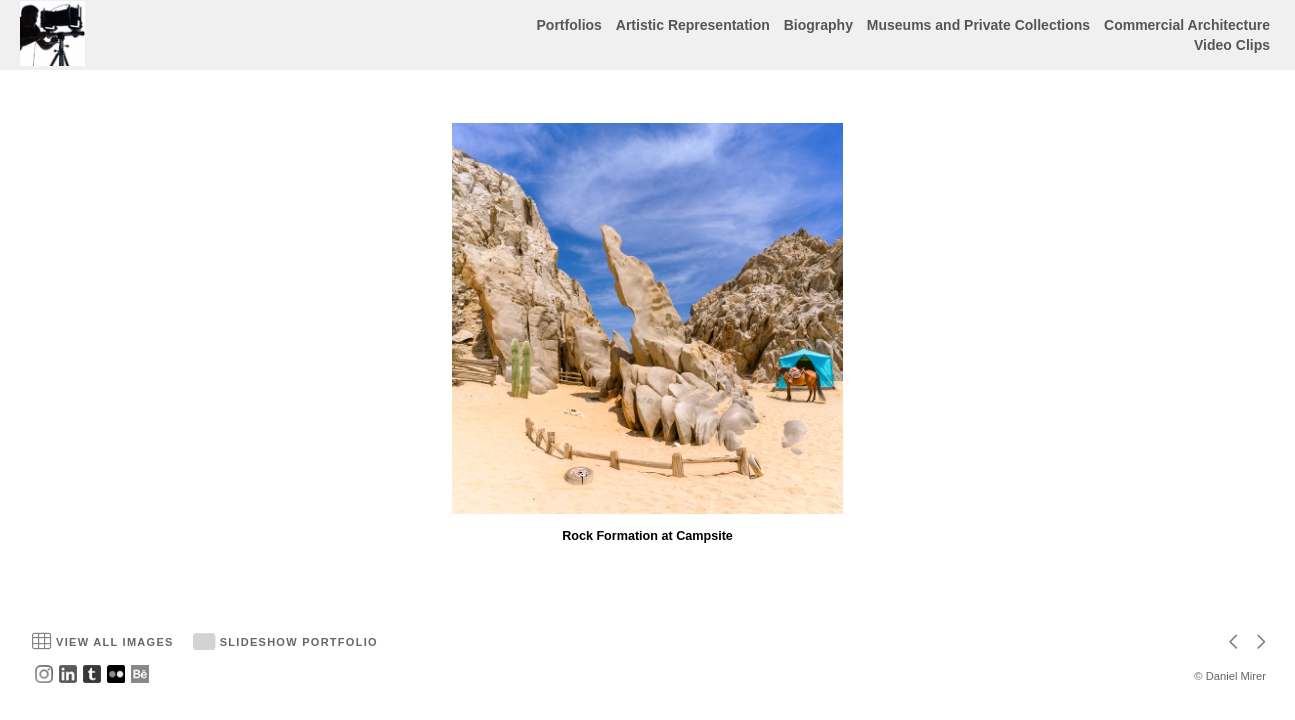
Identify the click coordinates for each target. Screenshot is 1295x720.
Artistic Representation (693, 25)
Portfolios (569, 25)
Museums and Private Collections (978, 25)
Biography (818, 25)
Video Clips (1232, 45)
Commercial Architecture (1187, 25)
